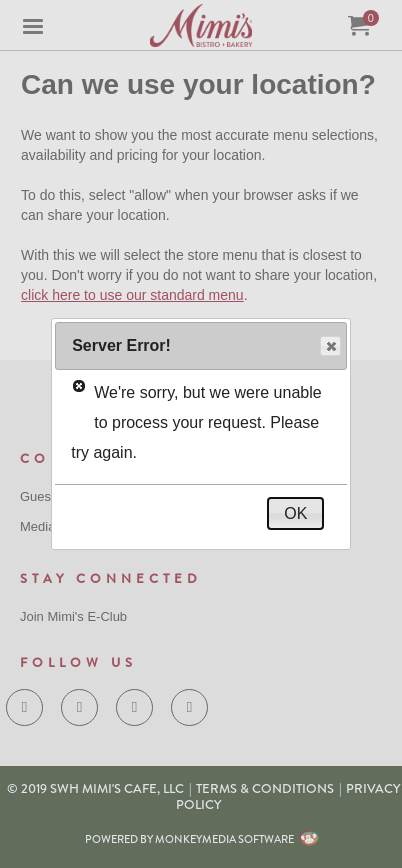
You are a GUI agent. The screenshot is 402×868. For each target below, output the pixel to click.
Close (329, 346)
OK (295, 513)
